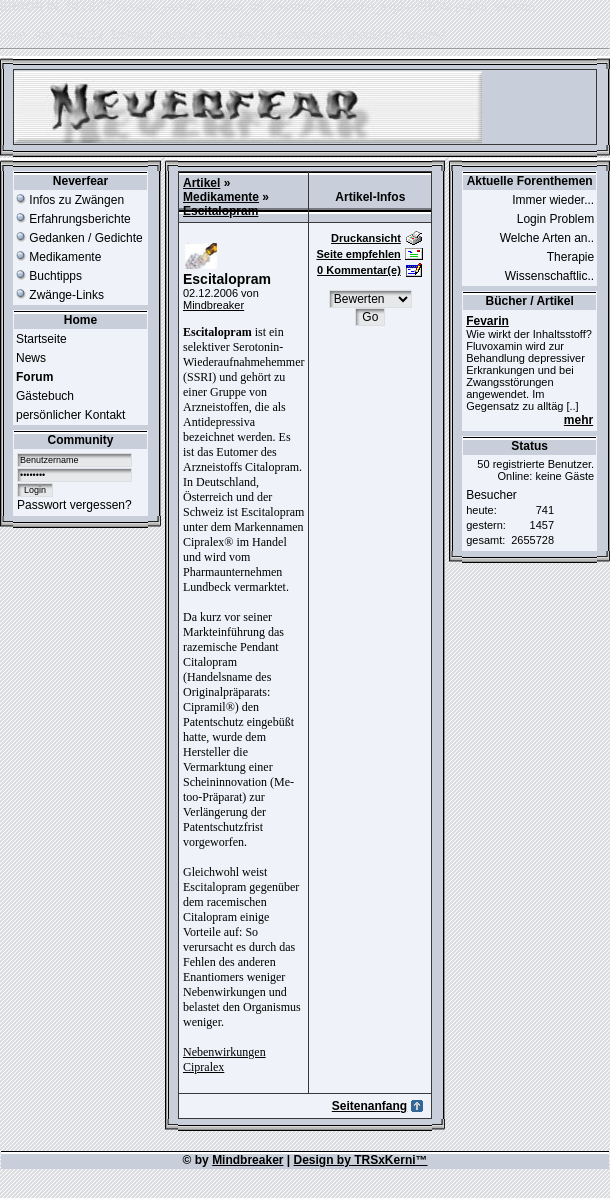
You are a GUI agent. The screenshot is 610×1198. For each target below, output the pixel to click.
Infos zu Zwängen (70, 200)
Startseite (41, 339)
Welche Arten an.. (547, 238)
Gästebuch (45, 396)
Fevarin (487, 321)
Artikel (201, 183)
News (31, 358)
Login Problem (555, 219)
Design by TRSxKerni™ (361, 1160)
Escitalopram (220, 211)
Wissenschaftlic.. (549, 276)
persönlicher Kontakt (70, 415)
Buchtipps (49, 276)
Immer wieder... (553, 200)
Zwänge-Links (60, 295)
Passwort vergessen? (74, 505)
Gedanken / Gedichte (79, 238)
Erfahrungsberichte (73, 219)
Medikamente (58, 257)
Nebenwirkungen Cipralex (224, 1059)
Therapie (570, 257)
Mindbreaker (213, 305)
